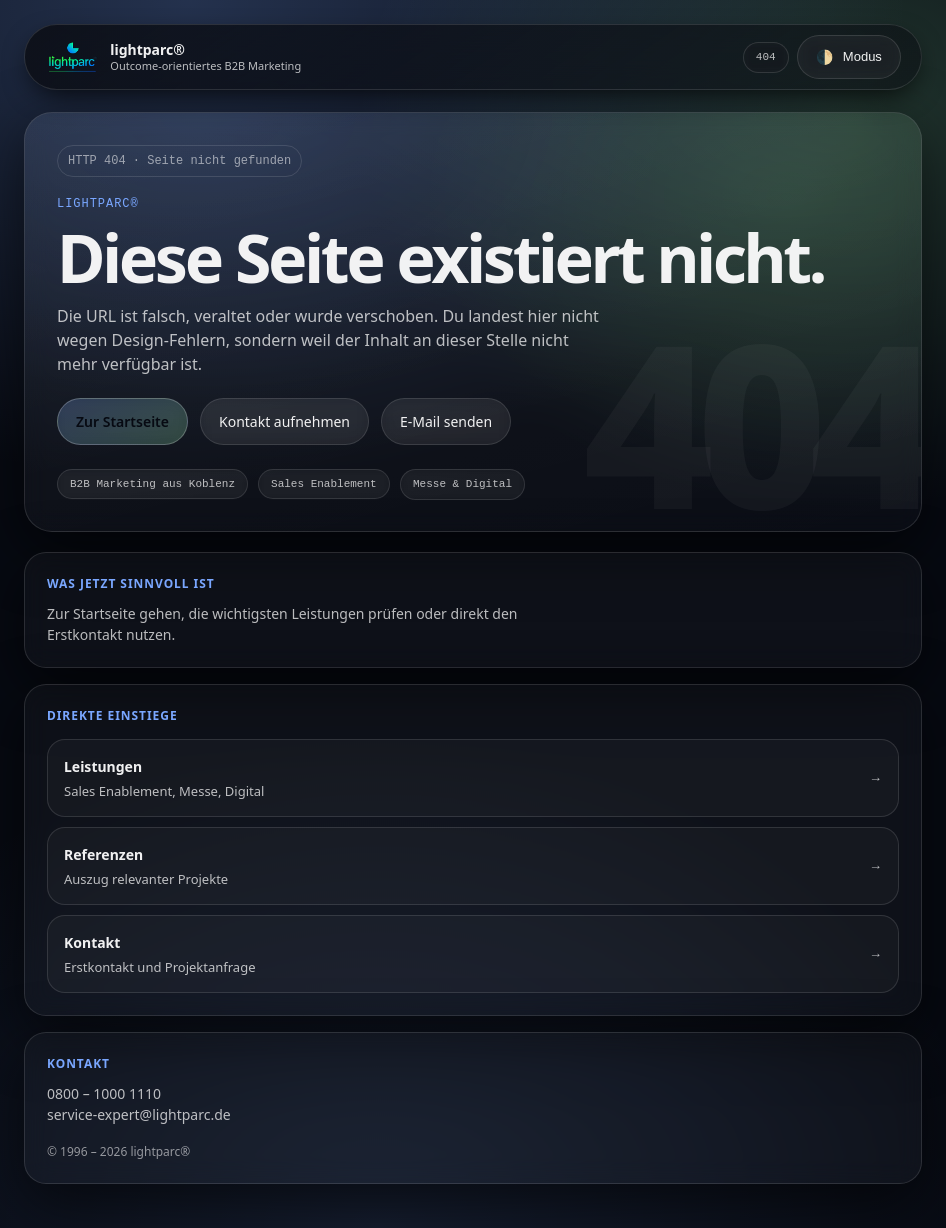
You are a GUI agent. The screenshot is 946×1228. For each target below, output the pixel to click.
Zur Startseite (122, 421)
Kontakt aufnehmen (284, 421)
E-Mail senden (446, 421)
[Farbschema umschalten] (849, 57)
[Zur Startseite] (173, 57)
